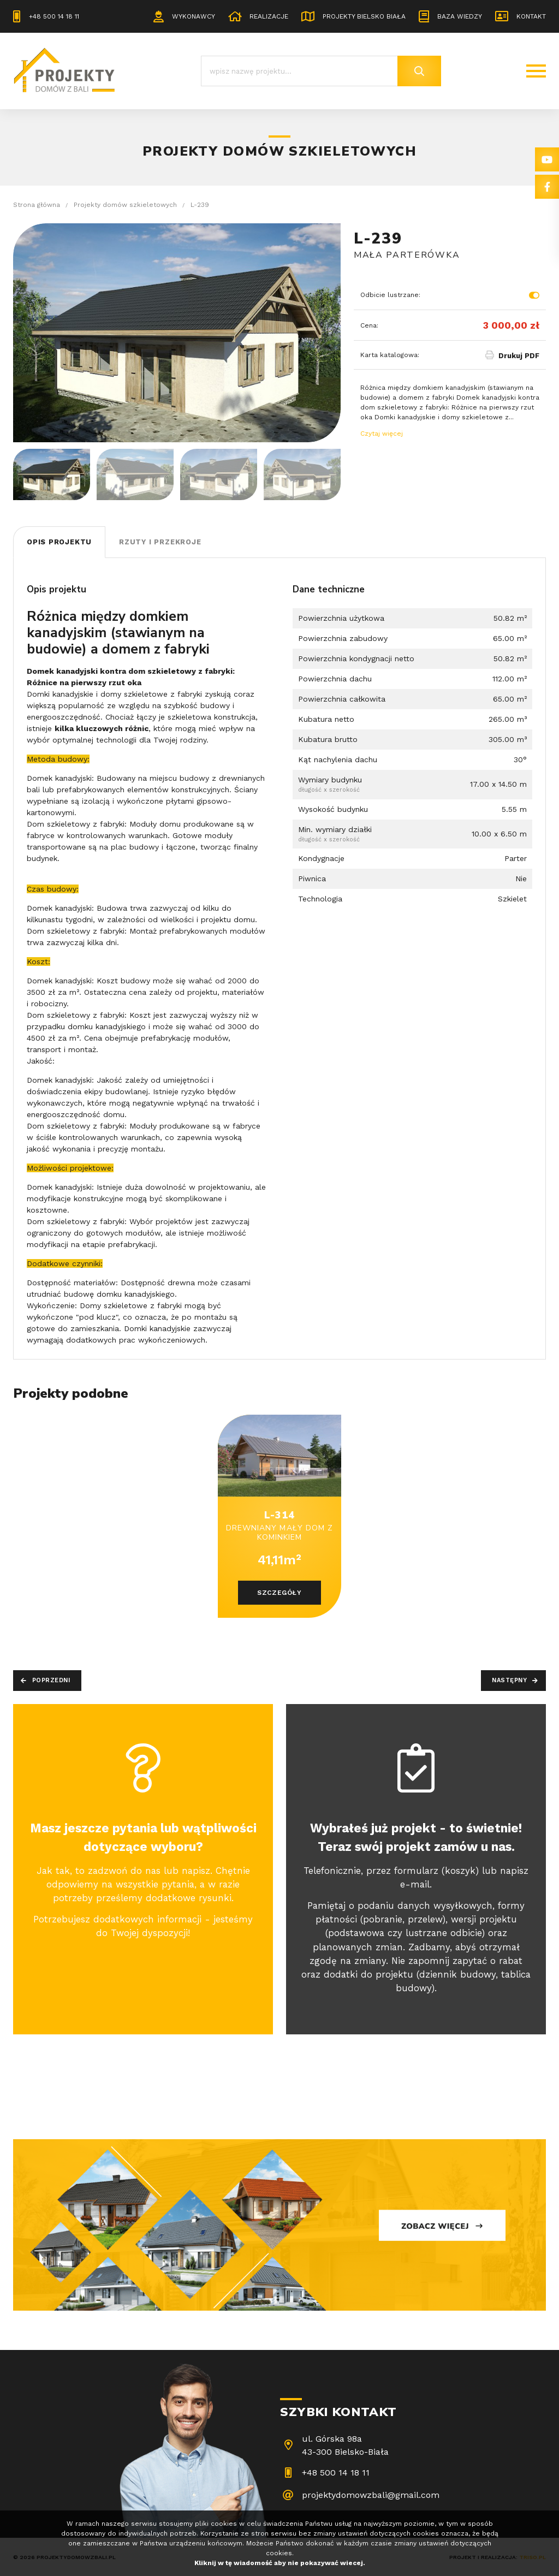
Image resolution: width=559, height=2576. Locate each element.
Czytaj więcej (381, 433)
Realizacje (268, 16)
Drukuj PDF (518, 356)
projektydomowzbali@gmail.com (370, 2495)
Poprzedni (51, 1680)
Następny (509, 1680)
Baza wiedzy (459, 16)
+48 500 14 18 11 (54, 16)
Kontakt (531, 16)
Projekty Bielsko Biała (364, 16)
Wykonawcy (193, 16)
